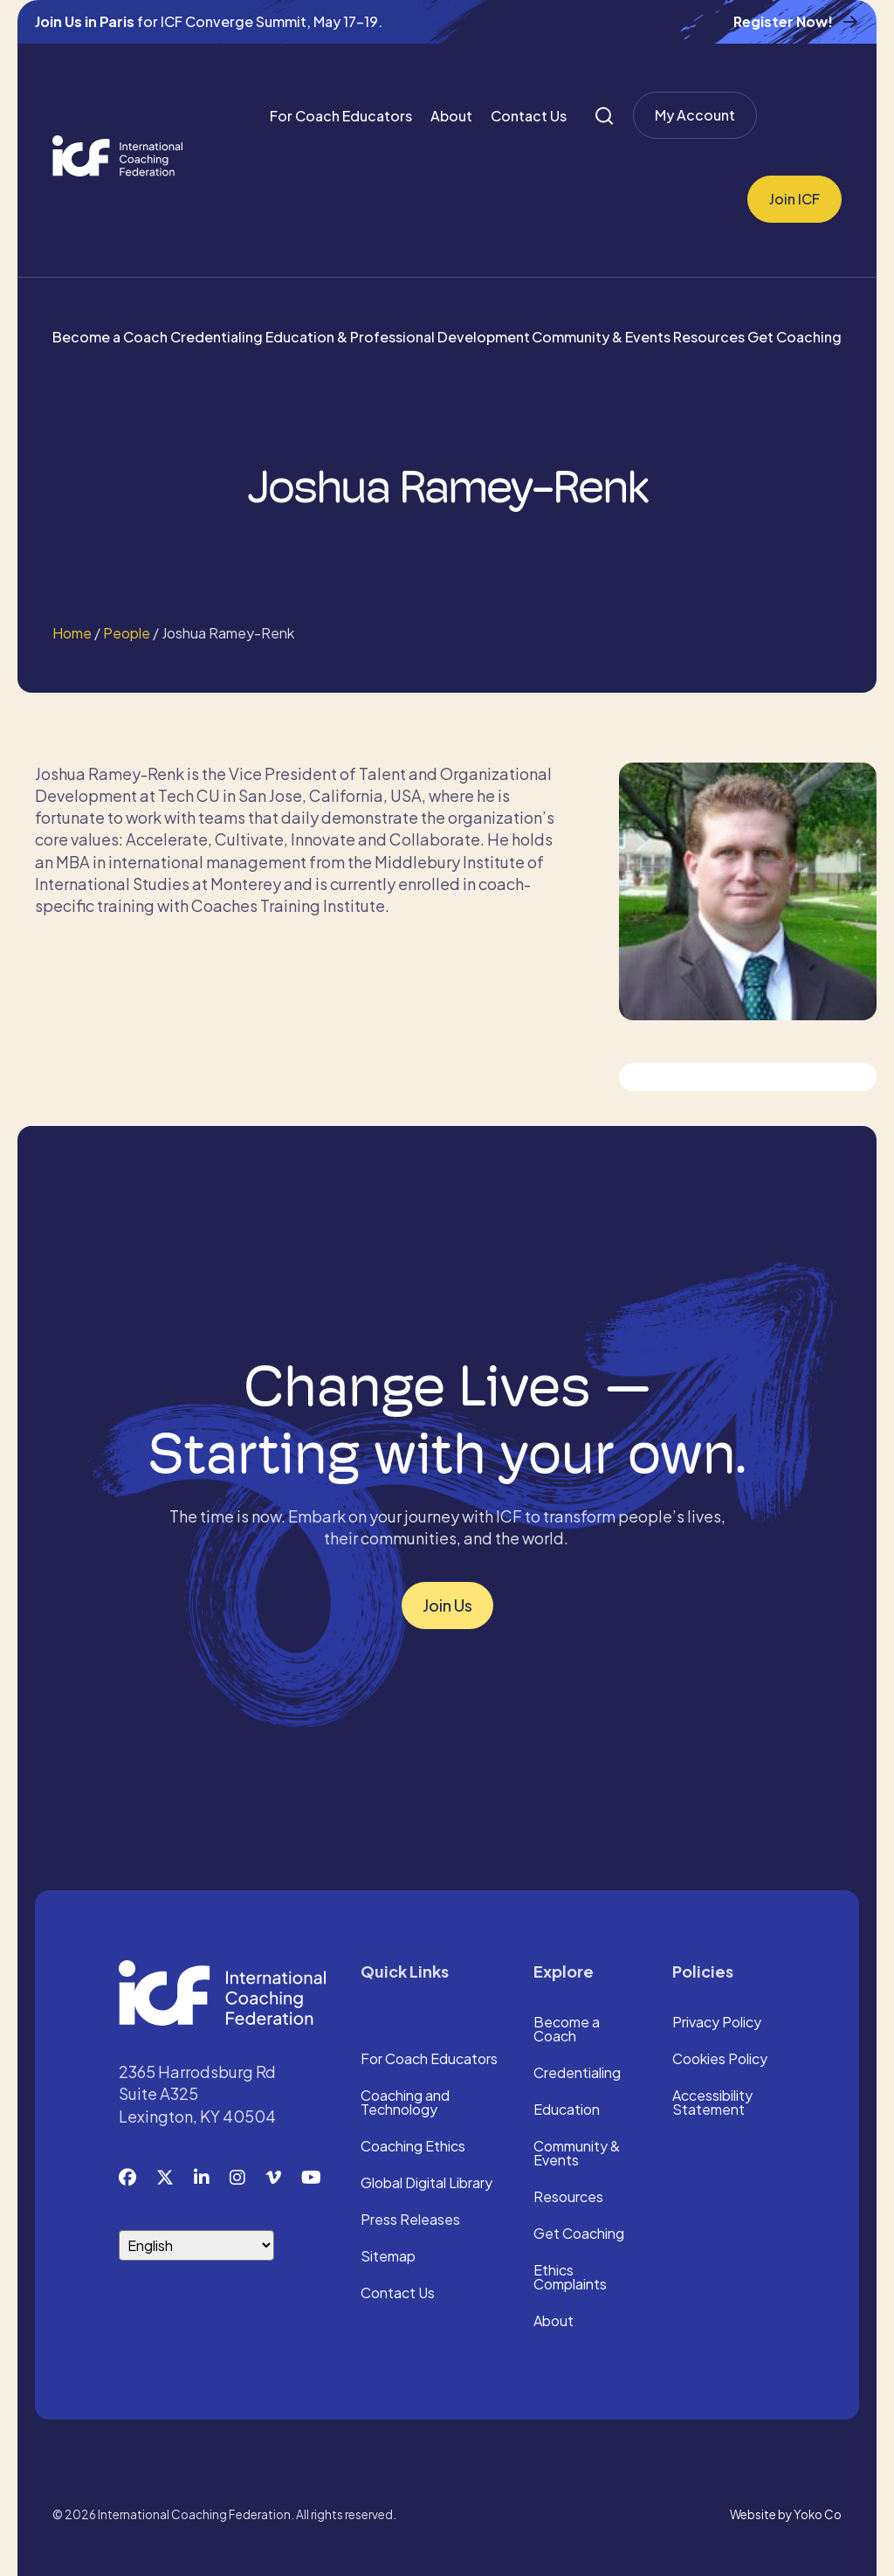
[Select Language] (196, 2245)
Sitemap (388, 2257)
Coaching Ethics (413, 2147)
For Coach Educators (341, 116)
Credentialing (216, 337)
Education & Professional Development (397, 337)
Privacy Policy (716, 2023)
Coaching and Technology (405, 2103)
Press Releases (410, 2220)
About (451, 116)
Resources (709, 337)
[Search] (604, 116)
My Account (695, 115)
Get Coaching (794, 337)
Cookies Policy (719, 2060)
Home (72, 633)
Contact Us (529, 116)
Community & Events (601, 337)
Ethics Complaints (570, 2278)
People (126, 633)
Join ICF (794, 199)
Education (566, 2110)
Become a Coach (110, 337)
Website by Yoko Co (786, 2514)
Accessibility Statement (712, 2103)
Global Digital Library (426, 2184)
